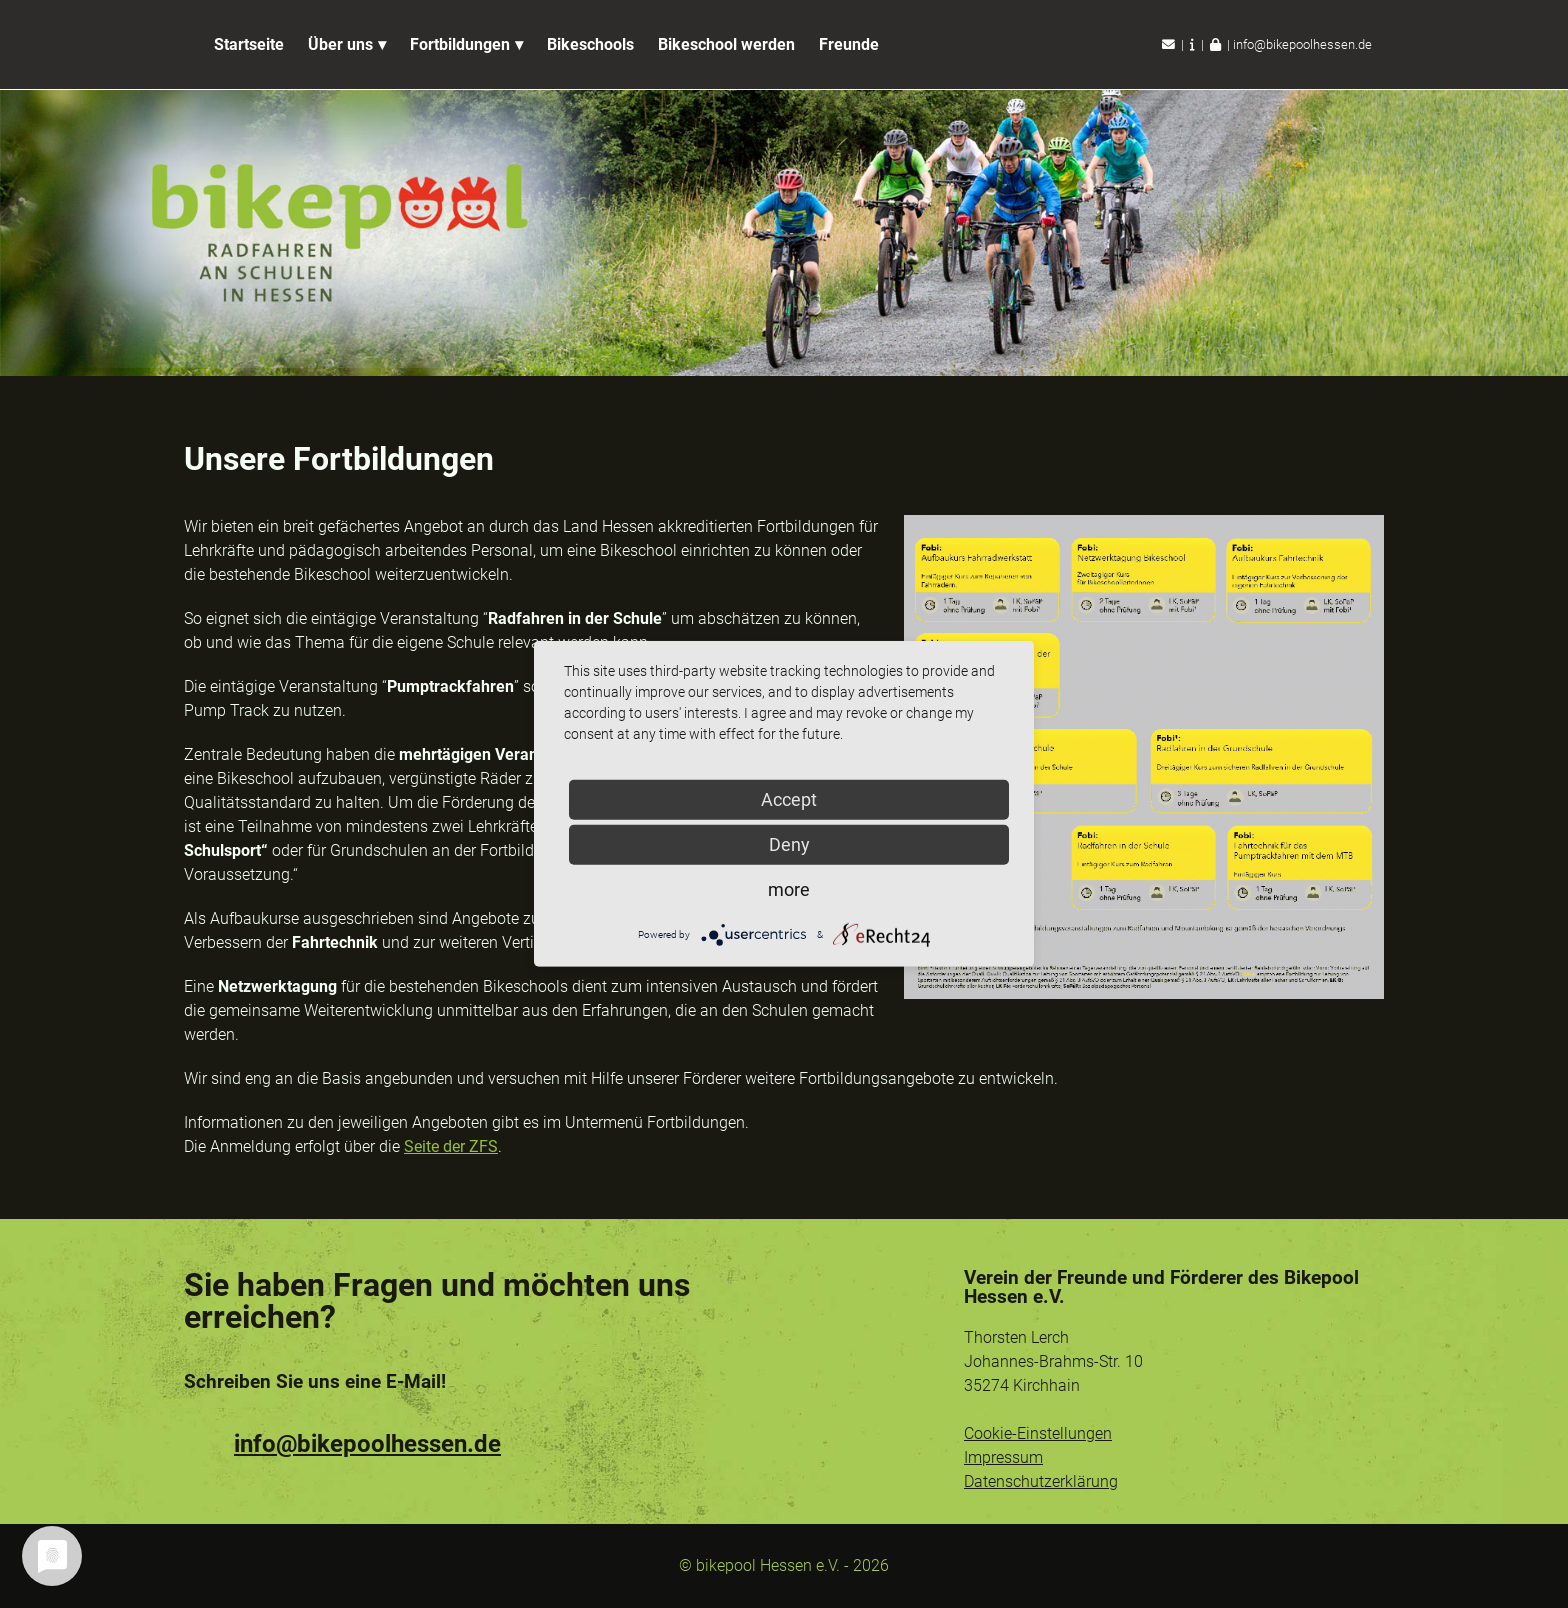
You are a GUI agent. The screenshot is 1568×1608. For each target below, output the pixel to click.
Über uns (340, 44)
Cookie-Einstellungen (1038, 1433)
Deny (789, 844)
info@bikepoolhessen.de (1302, 44)
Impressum (1003, 1457)
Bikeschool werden (726, 44)
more (789, 889)
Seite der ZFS (451, 1146)
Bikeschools (590, 44)
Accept (789, 799)
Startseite (249, 44)
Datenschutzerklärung (1041, 1481)
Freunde (849, 44)
